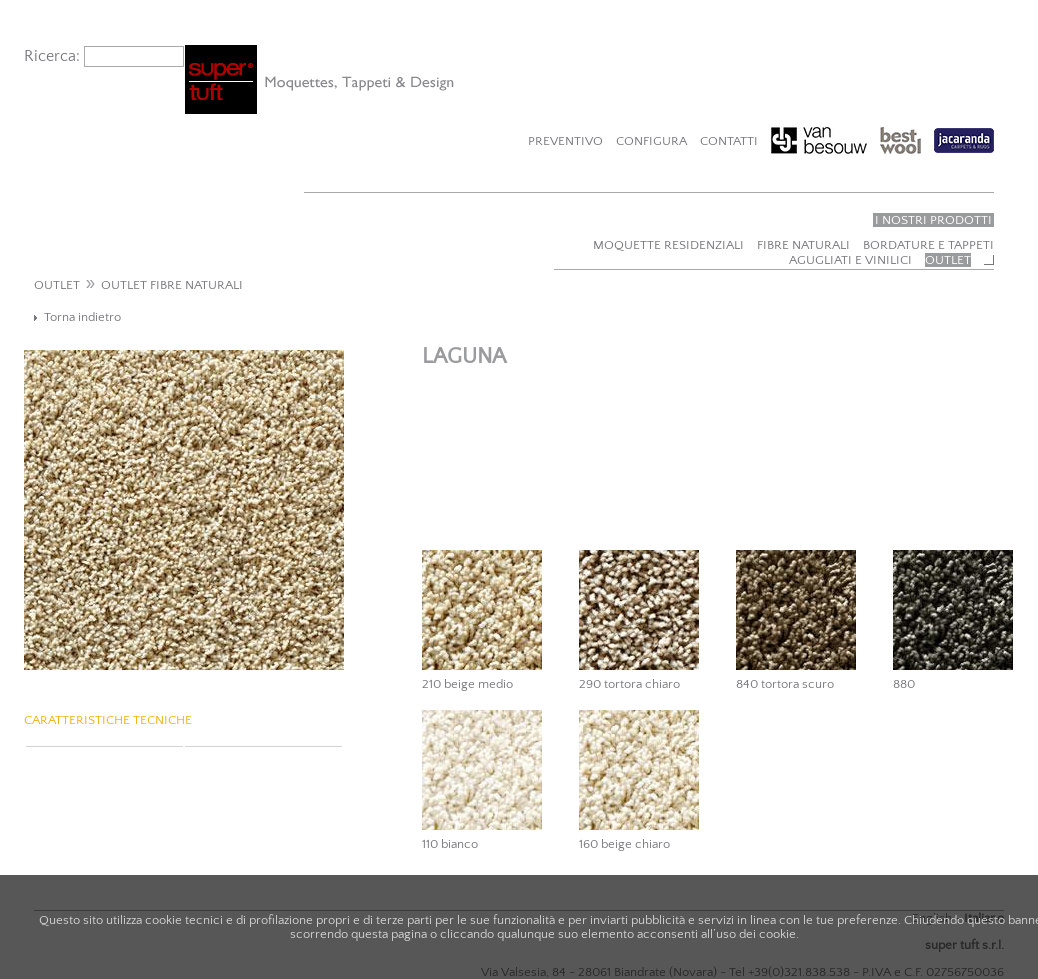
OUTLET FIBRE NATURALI (172, 285)
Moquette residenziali (668, 245)
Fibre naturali (803, 245)
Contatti (729, 141)
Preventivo (565, 141)
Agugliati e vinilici (850, 260)
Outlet (948, 260)
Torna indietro (82, 317)
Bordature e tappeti (928, 245)
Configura (651, 141)
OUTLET (57, 285)
